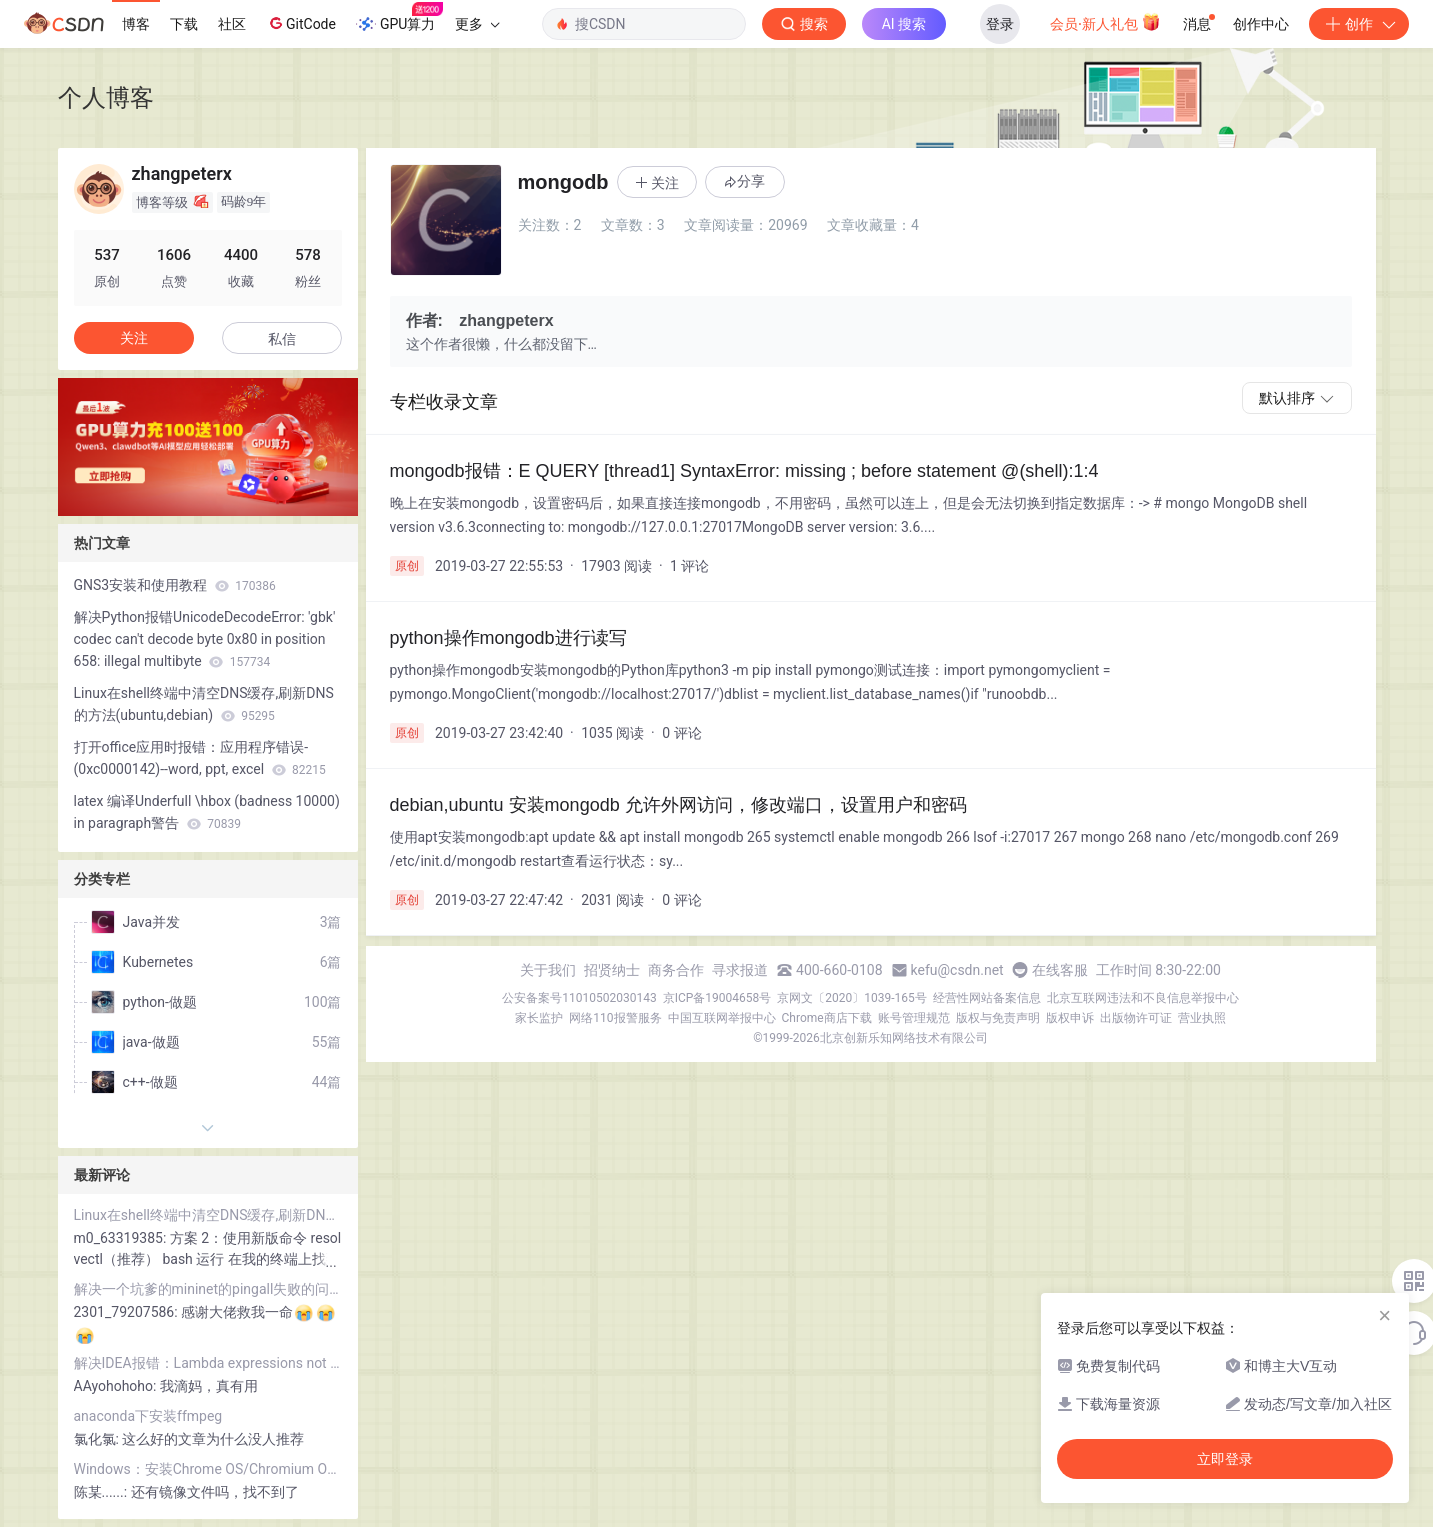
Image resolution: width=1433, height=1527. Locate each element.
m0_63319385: (122, 1238)
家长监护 (539, 1018)
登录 (1000, 24)
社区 (232, 24)
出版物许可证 (1136, 1018)
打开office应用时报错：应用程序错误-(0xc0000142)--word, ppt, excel (200, 758)
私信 (282, 339)
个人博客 (106, 97)
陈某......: (102, 1492)
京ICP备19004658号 (717, 998)
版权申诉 (1070, 1018)
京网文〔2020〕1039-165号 (852, 998)
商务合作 (676, 970)
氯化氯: (98, 1439)
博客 (136, 24)
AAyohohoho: (117, 1386)
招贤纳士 (612, 970)
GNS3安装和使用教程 (175, 585)
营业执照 (1202, 1018)
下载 (184, 24)
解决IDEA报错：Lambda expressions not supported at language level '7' (208, 1363)
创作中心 (1261, 24)
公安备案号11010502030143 (579, 998)
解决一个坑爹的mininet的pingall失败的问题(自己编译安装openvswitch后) (208, 1289)
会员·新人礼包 (1105, 22)
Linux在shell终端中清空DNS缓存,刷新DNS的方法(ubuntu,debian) (204, 704)
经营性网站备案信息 (987, 998)
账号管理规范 (914, 1018)
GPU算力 (399, 18)
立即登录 (1225, 1459)
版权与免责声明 (998, 1018)
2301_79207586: (128, 1312)
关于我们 (548, 970)
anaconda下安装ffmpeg (148, 1416)
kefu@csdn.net (957, 970)
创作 (1359, 24)
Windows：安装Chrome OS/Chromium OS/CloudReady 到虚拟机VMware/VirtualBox (208, 1469)
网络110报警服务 (615, 1018)
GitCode (301, 23)
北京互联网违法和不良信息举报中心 (1143, 998)
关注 (134, 338)
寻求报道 (740, 970)
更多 (477, 24)
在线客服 (1060, 970)
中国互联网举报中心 (722, 1018)
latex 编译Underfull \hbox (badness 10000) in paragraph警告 (207, 812)
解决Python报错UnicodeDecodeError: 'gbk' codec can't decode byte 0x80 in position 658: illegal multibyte (205, 639)
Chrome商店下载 (827, 1018)
